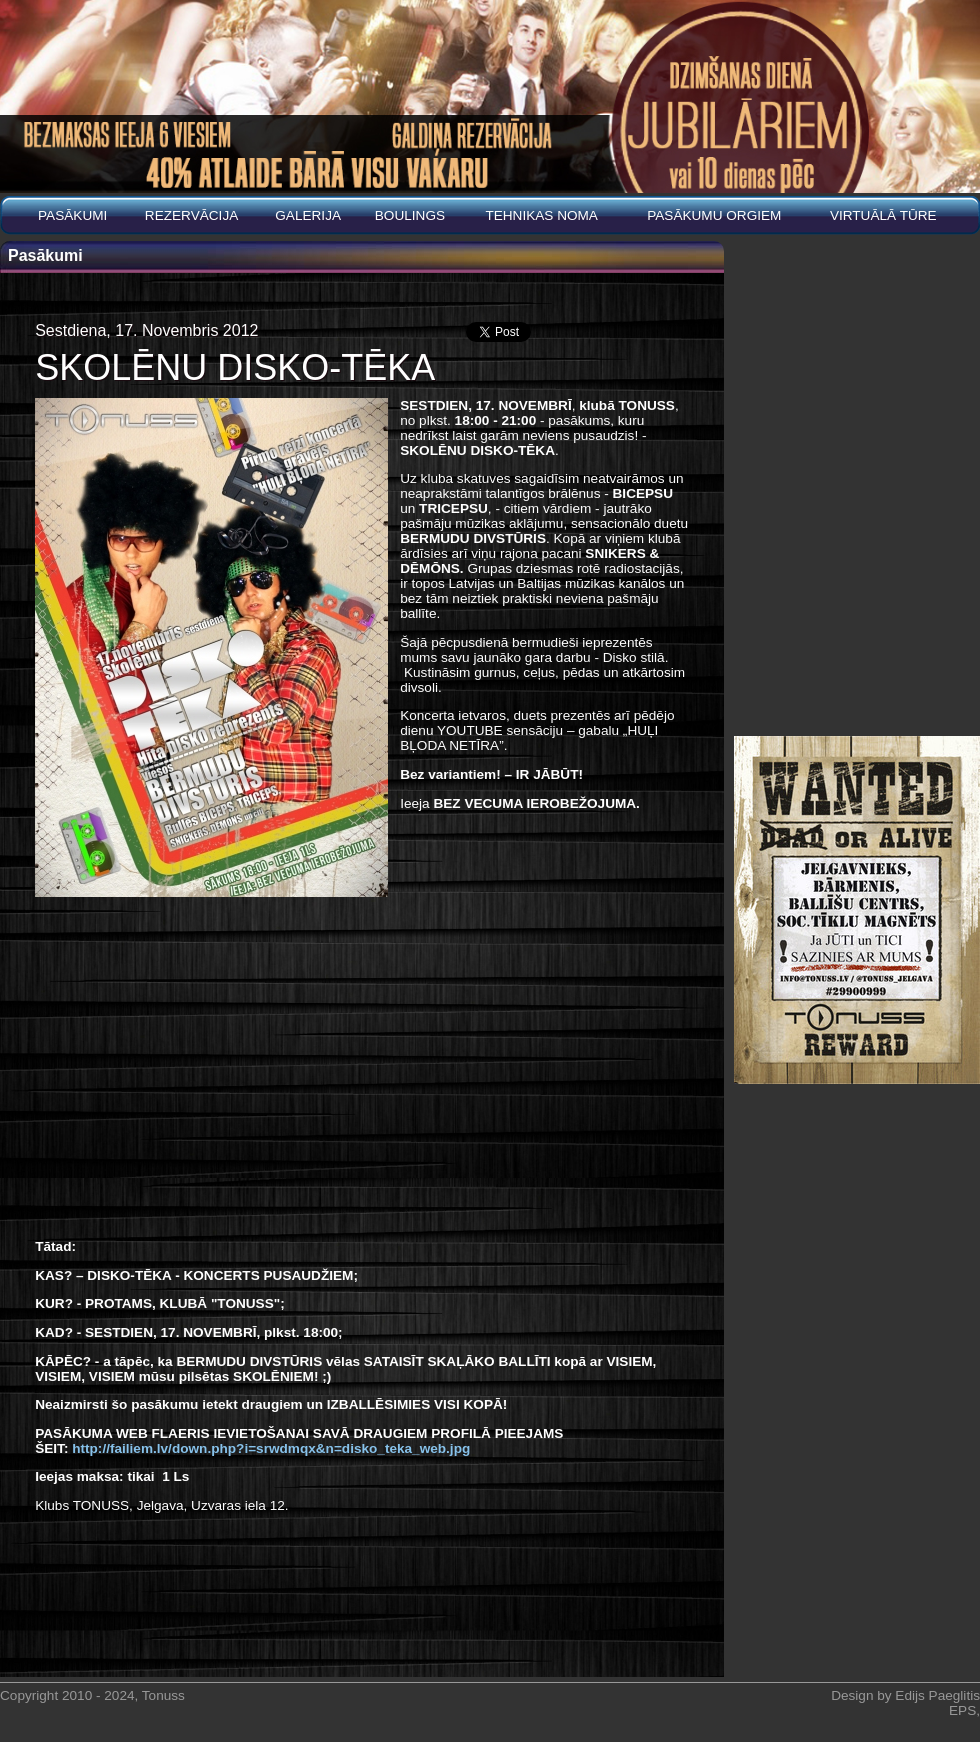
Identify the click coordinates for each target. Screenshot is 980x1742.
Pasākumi (72, 215)
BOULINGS (410, 215)
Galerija (308, 215)
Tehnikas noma (541, 215)
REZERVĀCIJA (191, 215)
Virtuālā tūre (883, 215)
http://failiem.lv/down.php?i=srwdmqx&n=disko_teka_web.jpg (271, 1448)
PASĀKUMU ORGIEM (714, 215)
